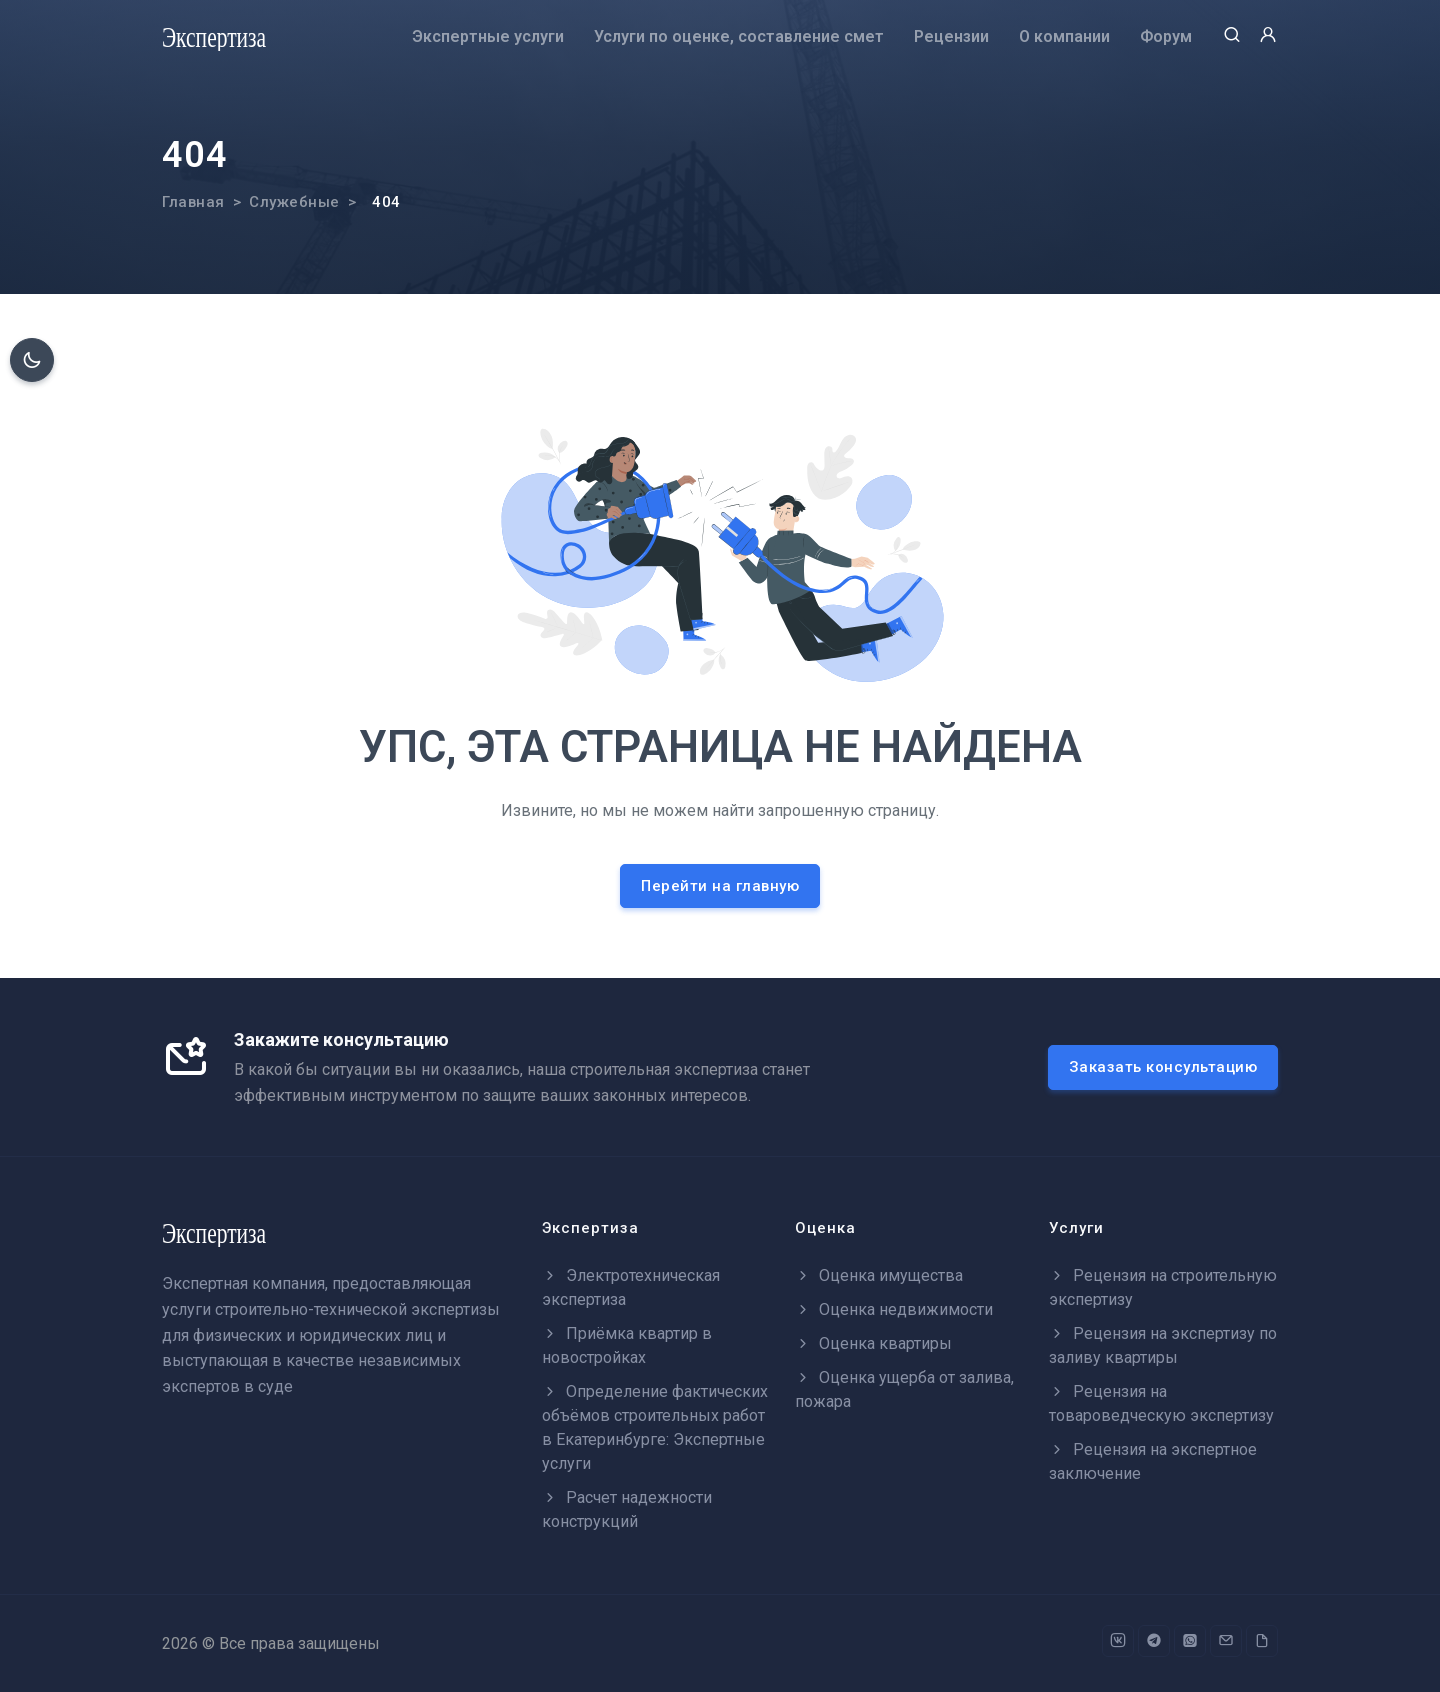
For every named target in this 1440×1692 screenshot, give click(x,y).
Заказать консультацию (1163, 1067)
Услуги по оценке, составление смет (739, 36)
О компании (1064, 36)
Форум (1166, 36)
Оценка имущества (879, 1275)
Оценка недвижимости (894, 1309)
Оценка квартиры (873, 1343)
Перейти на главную (720, 886)
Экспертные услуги (488, 36)
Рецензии (951, 36)
